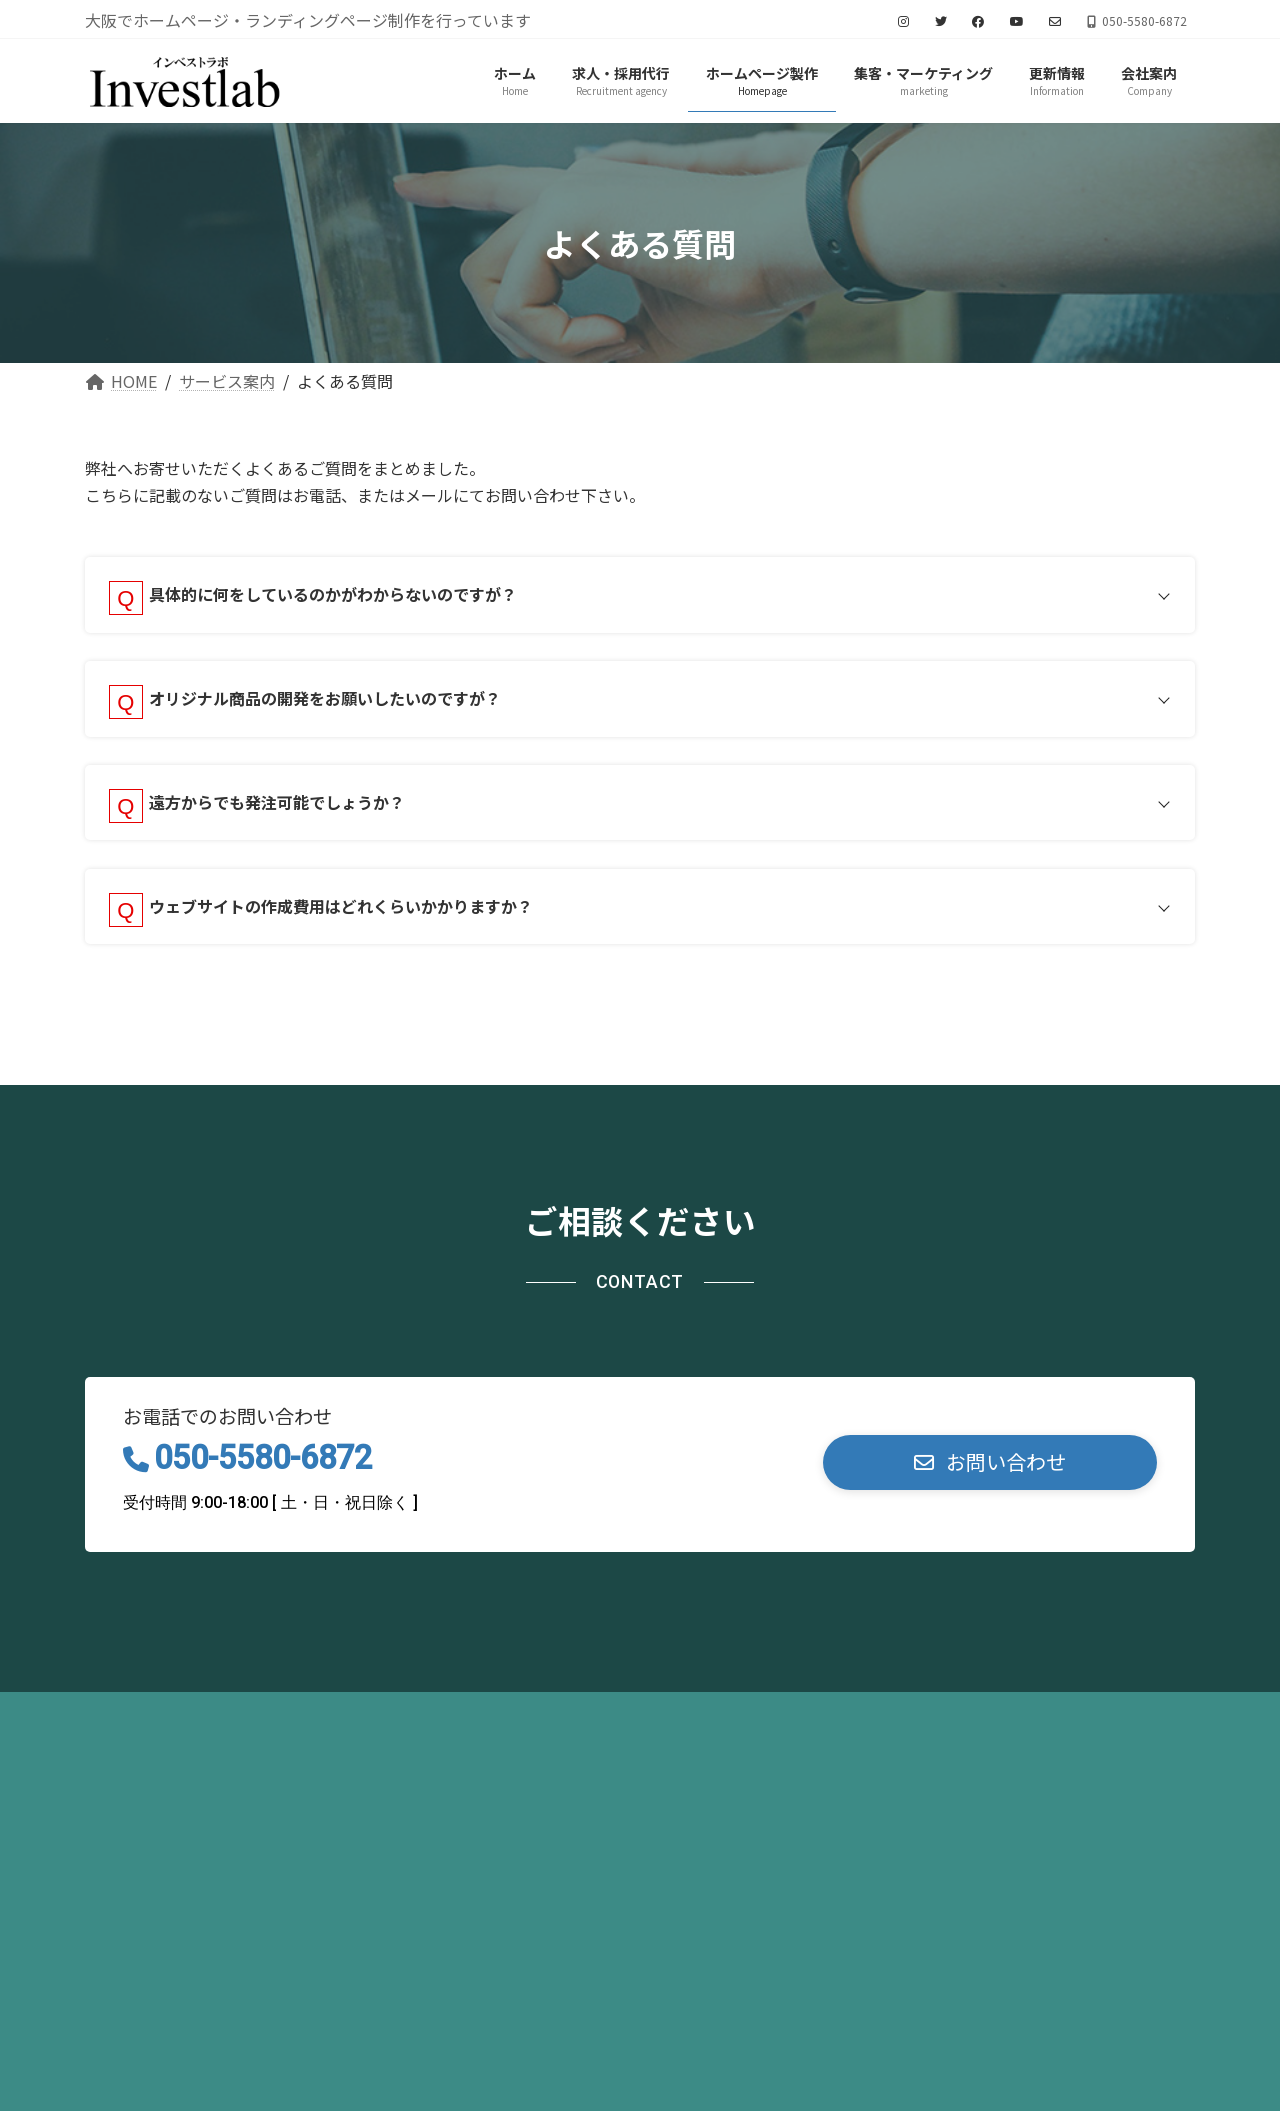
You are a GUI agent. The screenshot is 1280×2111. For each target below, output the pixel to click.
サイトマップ (370, 1728)
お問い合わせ (518, 1728)
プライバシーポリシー (190, 1728)
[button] (990, 1475)
